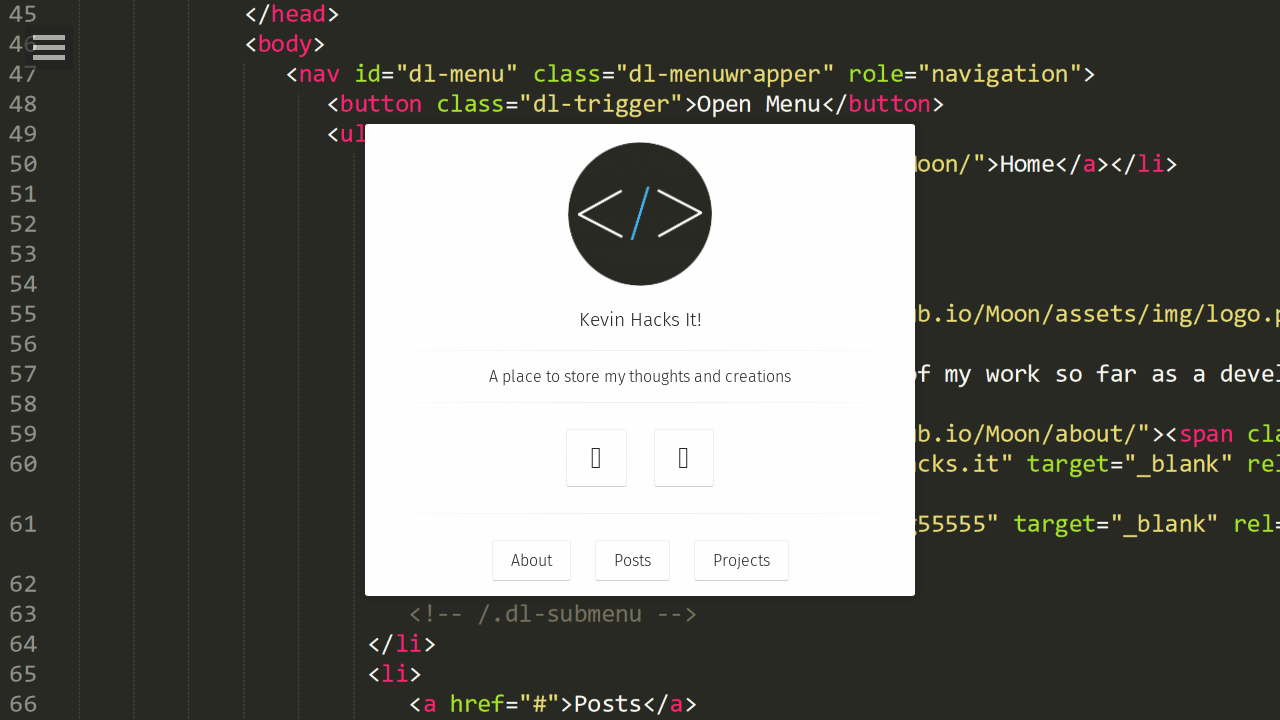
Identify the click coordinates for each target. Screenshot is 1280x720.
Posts (632, 560)
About (531, 560)
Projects (741, 560)
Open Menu (49, 47)
